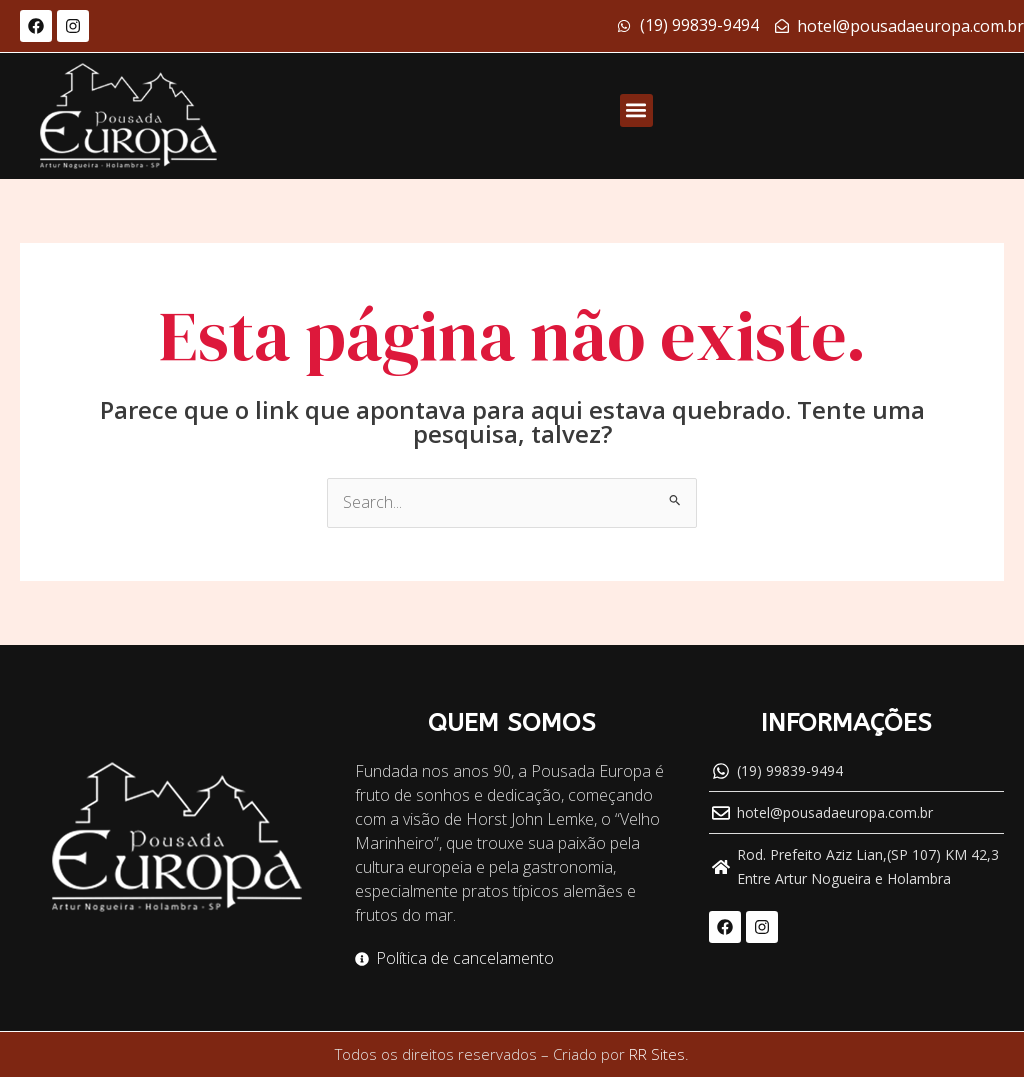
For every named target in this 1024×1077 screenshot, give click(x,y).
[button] (636, 110)
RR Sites (657, 1055)
